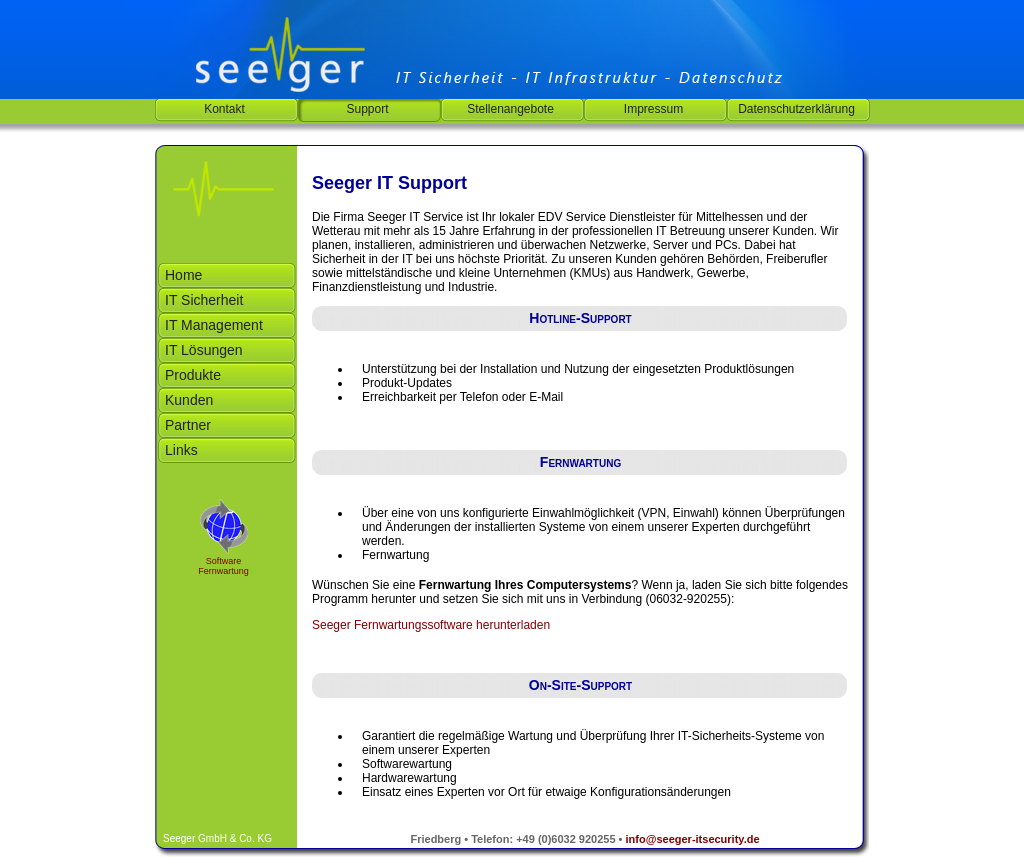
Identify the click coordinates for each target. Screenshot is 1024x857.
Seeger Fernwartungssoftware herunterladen (431, 625)
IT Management (214, 325)
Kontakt (224, 109)
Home (183, 275)
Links (181, 450)
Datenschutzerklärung (796, 109)
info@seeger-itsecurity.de (693, 839)
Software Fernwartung (223, 566)
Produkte (193, 375)
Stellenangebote (510, 109)
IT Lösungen (204, 350)
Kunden (189, 400)
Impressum (653, 109)
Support (367, 109)
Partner (188, 425)
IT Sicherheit (204, 300)
